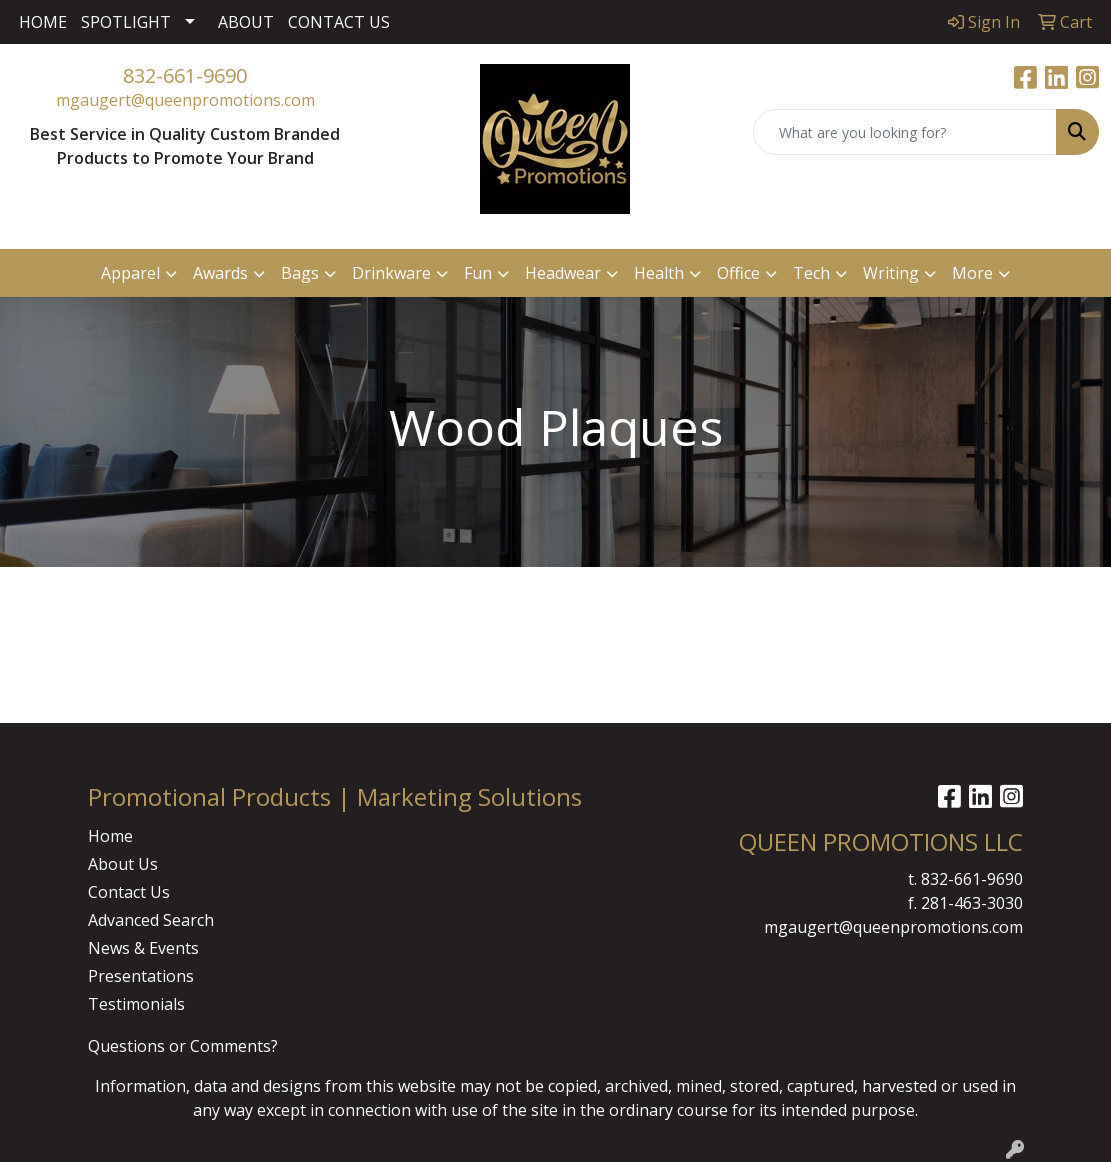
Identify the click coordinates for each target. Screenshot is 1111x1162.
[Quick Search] (905, 132)
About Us (123, 864)
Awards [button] (220, 273)
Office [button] (738, 273)
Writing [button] (891, 273)
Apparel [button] (130, 273)
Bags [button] (300, 273)
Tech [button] (811, 273)
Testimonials (136, 1004)
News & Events (143, 948)
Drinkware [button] (391, 273)
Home (110, 836)
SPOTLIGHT (126, 22)
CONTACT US (339, 22)
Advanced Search (151, 920)
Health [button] (659, 273)
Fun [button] (478, 273)
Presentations (141, 976)
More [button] (972, 273)
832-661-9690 (185, 75)
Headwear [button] (563, 273)
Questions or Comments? (183, 1046)
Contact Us (129, 892)
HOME (43, 22)
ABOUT (246, 22)
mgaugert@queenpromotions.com (185, 100)
